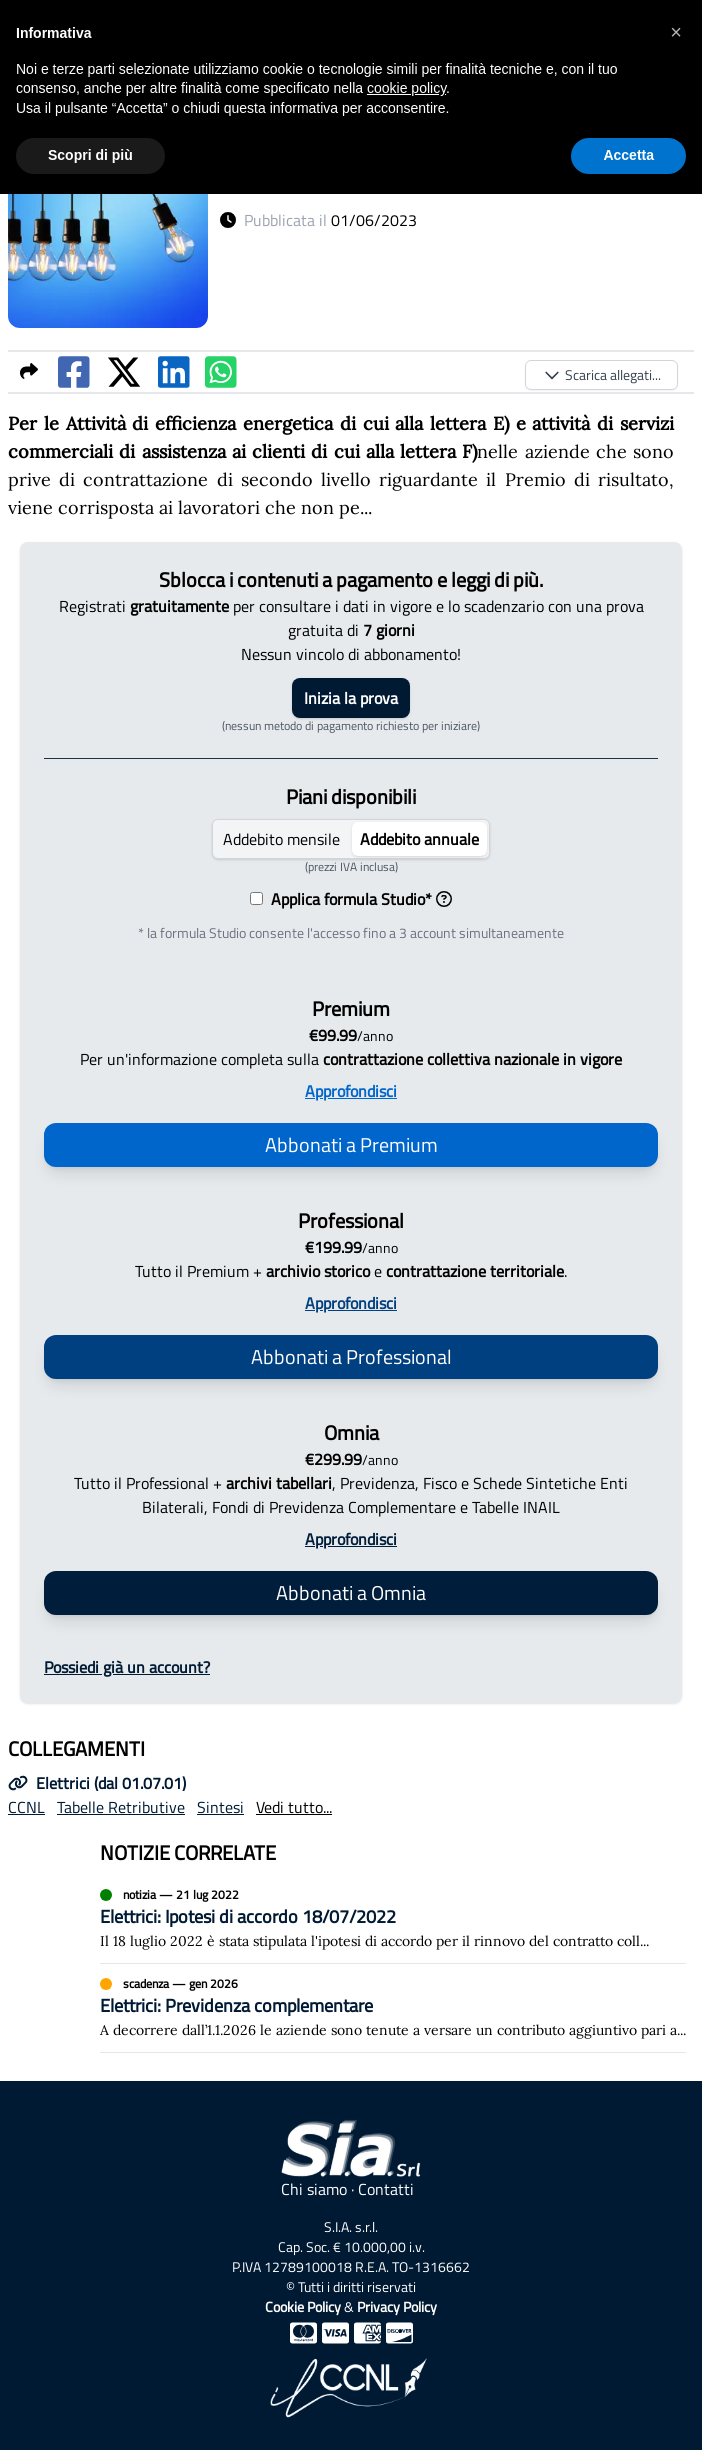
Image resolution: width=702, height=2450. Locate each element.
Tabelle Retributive (121, 1807)
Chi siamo (314, 2189)
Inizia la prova (351, 698)
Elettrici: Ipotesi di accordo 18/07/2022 (248, 1916)
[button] (676, 32)
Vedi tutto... (294, 1807)
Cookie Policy (303, 2306)
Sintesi (220, 1807)
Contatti (386, 2189)
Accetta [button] (628, 155)
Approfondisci (351, 1091)
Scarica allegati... (601, 374)
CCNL (26, 1807)
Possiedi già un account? (127, 1667)
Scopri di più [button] (90, 155)
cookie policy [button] (406, 88)
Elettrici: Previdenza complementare (236, 2005)
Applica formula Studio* (357, 899)
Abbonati (351, 1144)
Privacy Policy (397, 2306)
